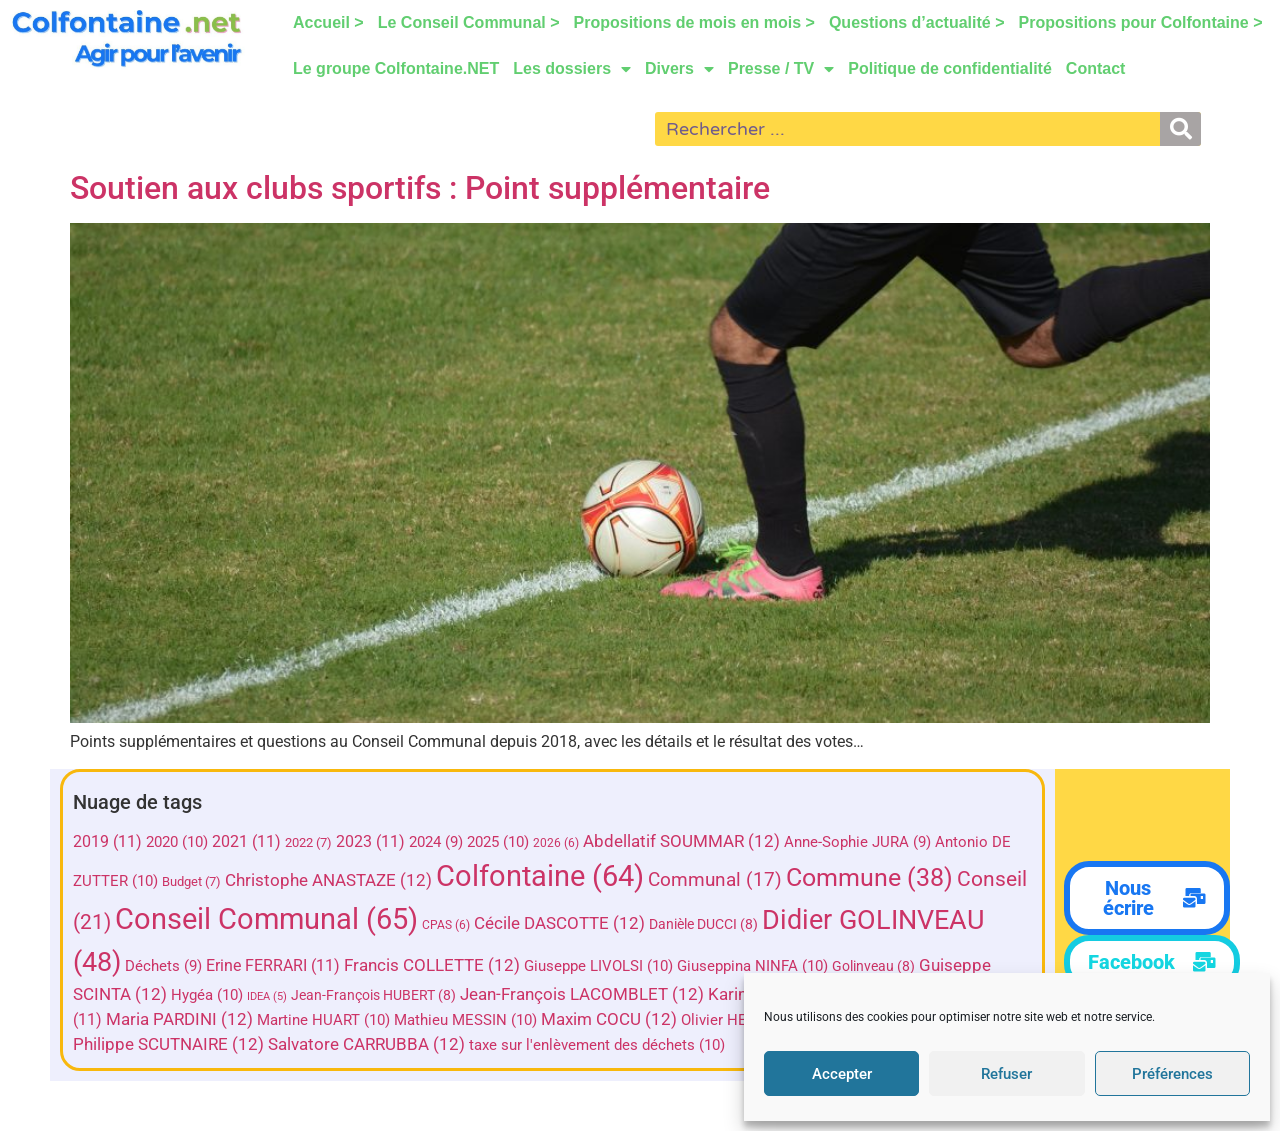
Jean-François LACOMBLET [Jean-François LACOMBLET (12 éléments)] (582, 994)
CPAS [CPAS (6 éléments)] (446, 925)
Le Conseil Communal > (469, 22)
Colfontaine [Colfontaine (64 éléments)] (540, 876)
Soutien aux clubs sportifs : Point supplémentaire (420, 188)
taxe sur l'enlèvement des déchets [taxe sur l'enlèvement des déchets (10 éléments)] (597, 1045)
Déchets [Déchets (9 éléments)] (163, 966)
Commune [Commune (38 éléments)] (869, 877)
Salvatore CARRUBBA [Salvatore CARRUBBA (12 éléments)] (366, 1044)
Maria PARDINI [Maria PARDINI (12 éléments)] (179, 1019)
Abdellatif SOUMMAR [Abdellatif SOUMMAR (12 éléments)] (681, 841)
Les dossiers (573, 69)
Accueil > (328, 22)
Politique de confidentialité (951, 68)
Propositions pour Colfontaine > (1141, 22)
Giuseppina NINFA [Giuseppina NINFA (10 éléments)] (752, 966)
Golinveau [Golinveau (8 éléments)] (873, 966)
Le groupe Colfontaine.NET (396, 68)
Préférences (1172, 1074)
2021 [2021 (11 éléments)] (246, 841)
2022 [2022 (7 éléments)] (308, 842)
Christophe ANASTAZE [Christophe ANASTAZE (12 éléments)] (328, 880)
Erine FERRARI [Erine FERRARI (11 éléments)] (273, 965)
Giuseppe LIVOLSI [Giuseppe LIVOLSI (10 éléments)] (598, 966)
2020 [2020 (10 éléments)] (177, 842)
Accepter (842, 1074)
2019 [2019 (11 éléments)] (107, 841)
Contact (1096, 68)
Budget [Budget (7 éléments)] (191, 881)
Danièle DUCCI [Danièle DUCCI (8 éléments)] (703, 924)
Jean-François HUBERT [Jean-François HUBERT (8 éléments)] (373, 995)
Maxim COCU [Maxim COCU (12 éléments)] (609, 1019)
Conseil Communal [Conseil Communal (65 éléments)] (266, 919)
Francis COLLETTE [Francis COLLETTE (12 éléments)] (432, 965)
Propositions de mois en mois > (694, 22)
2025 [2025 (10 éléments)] (498, 842)
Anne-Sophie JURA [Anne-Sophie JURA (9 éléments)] (857, 842)
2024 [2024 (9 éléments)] (436, 842)
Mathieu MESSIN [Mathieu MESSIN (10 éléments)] (465, 1020)
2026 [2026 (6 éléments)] (556, 843)
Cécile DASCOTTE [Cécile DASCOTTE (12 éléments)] (559, 923)
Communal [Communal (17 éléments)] (715, 879)
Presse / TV (781, 69)
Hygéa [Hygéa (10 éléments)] (207, 995)
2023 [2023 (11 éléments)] (370, 841)
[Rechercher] (1180, 129)
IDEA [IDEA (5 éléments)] (267, 996)
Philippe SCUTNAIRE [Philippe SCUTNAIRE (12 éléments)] (168, 1044)
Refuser (1006, 1074)
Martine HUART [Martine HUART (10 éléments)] (323, 1020)
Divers (679, 69)
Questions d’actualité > (917, 22)
